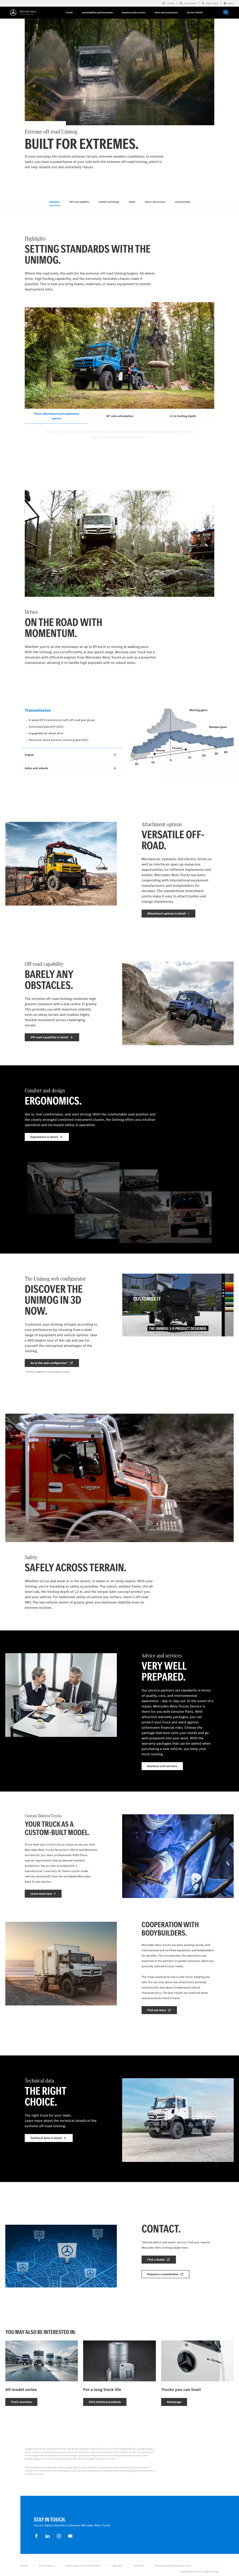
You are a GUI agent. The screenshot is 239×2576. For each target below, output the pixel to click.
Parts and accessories (166, 12)
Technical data (182, 201)
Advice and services (155, 201)
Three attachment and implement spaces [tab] (56, 416)
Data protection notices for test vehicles (83, 2565)
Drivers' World (194, 12)
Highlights (54, 201)
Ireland (229, 3)
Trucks (69, 12)
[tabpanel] (119, 437)
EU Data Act (139, 2565)
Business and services (133, 12)
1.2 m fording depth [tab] (182, 416)
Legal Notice (117, 2565)
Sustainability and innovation (97, 12)
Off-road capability (79, 201)
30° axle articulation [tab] (119, 416)
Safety (132, 201)
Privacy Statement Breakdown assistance (173, 2565)
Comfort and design (108, 201)
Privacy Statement (47, 2565)
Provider (24, 2565)
